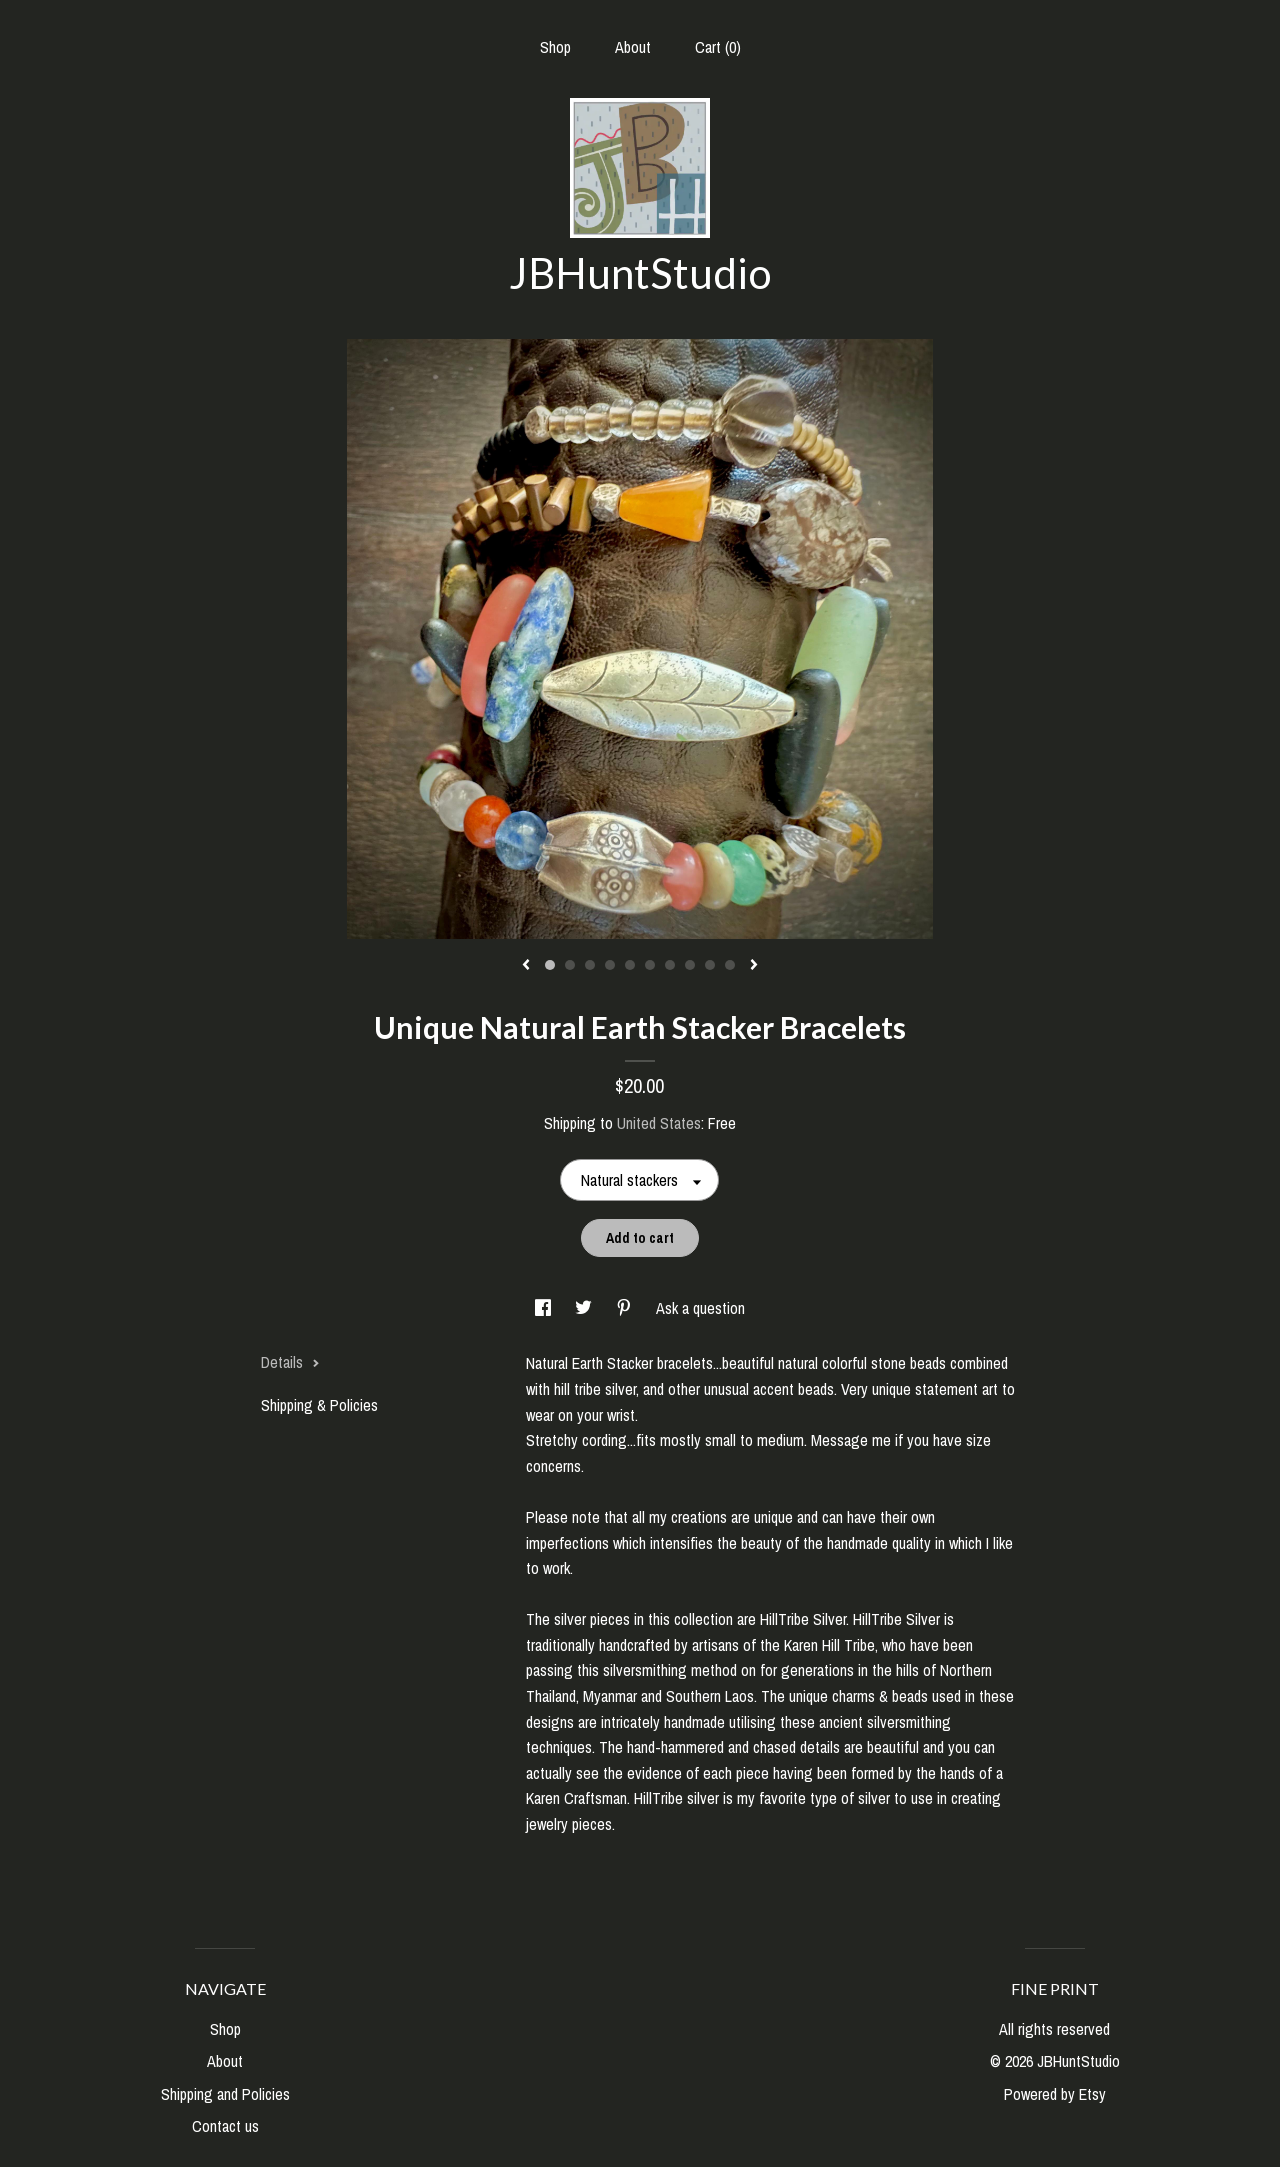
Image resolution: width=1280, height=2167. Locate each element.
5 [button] (630, 965)
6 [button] (650, 965)
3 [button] (590, 965)
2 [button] (570, 965)
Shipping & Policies (319, 1405)
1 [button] (550, 965)
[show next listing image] (754, 966)
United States (659, 1123)
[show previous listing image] (526, 966)
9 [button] (710, 965)
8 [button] (690, 965)
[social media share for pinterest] (626, 1308)
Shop (555, 47)
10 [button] (730, 965)
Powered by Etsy (1055, 2094)
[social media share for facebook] (545, 1308)
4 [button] (610, 965)
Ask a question (700, 1308)
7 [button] (670, 965)
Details (290, 1362)
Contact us (225, 2126)
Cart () (718, 47)
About (633, 47)
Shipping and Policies (225, 2094)
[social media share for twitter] (585, 1308)
